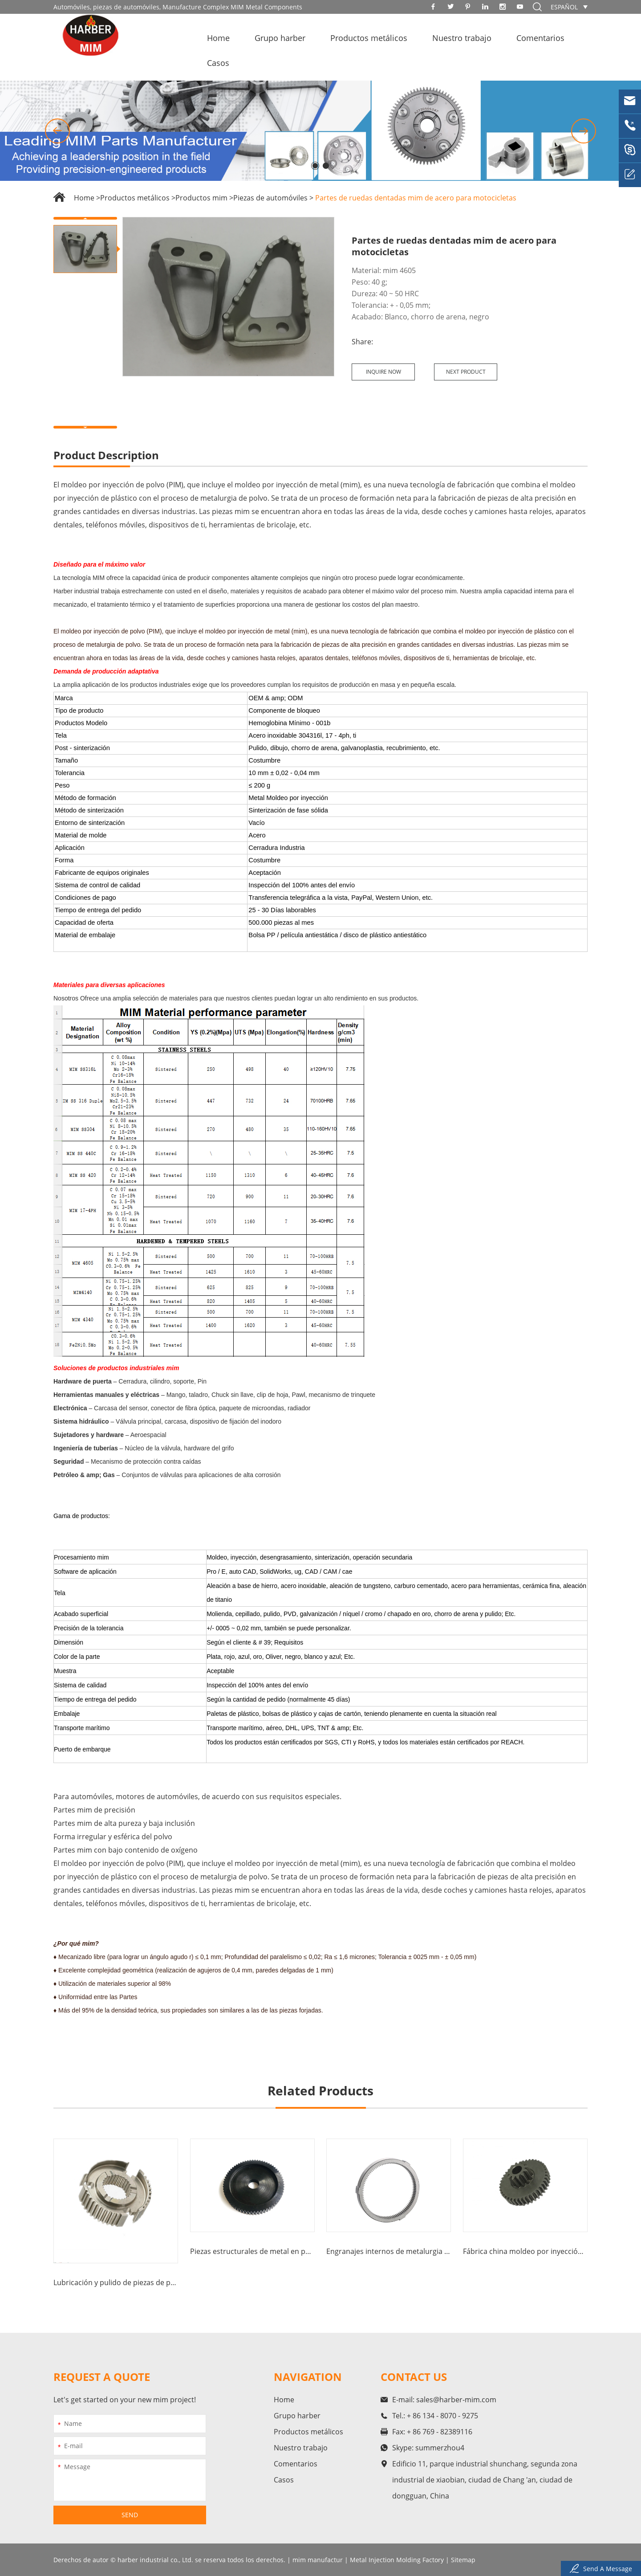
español (564, 7)
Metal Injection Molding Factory (397, 2560)
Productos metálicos (368, 38)
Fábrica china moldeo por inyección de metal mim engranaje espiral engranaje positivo (525, 2251)
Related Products (320, 2090)
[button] (57, 130)
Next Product (466, 372)
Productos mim (201, 198)
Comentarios (540, 38)
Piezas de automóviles (270, 198)
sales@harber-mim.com (456, 2400)
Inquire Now (383, 372)
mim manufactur (317, 2560)
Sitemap (463, 2560)
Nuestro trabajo (461, 38)
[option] (320, 131)
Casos (218, 62)
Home (218, 38)
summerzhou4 (439, 2448)
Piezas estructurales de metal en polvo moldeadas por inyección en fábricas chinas (252, 2251)
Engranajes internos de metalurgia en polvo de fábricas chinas (388, 2251)
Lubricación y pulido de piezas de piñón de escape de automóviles (115, 2282)
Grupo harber (280, 38)
